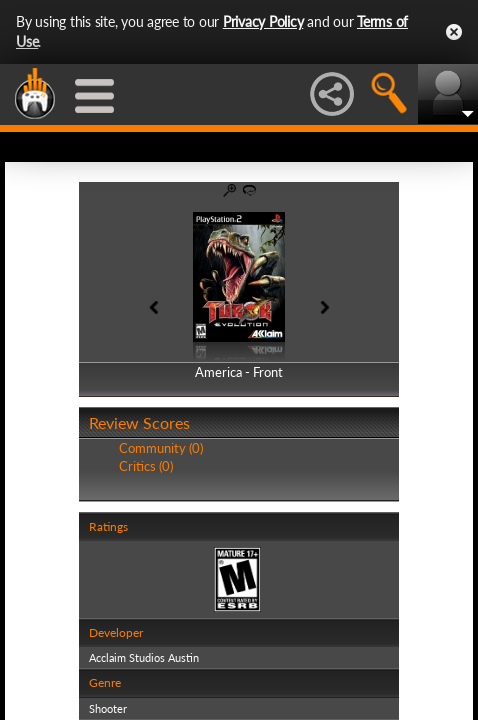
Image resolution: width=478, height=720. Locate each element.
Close (454, 32)
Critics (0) (146, 466)
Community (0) (161, 448)
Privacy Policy (263, 21)
